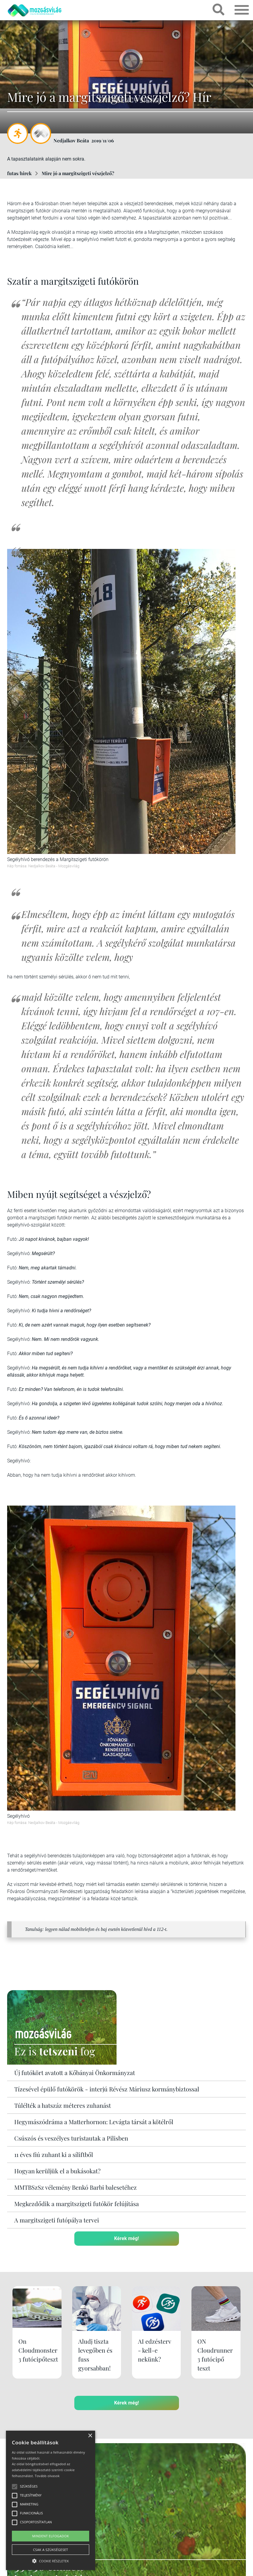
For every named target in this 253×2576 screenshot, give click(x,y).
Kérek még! (126, 2238)
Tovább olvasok (47, 2476)
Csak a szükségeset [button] (50, 2549)
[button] (50, 2560)
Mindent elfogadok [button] (50, 2536)
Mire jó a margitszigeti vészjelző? (78, 173)
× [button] (90, 2436)
